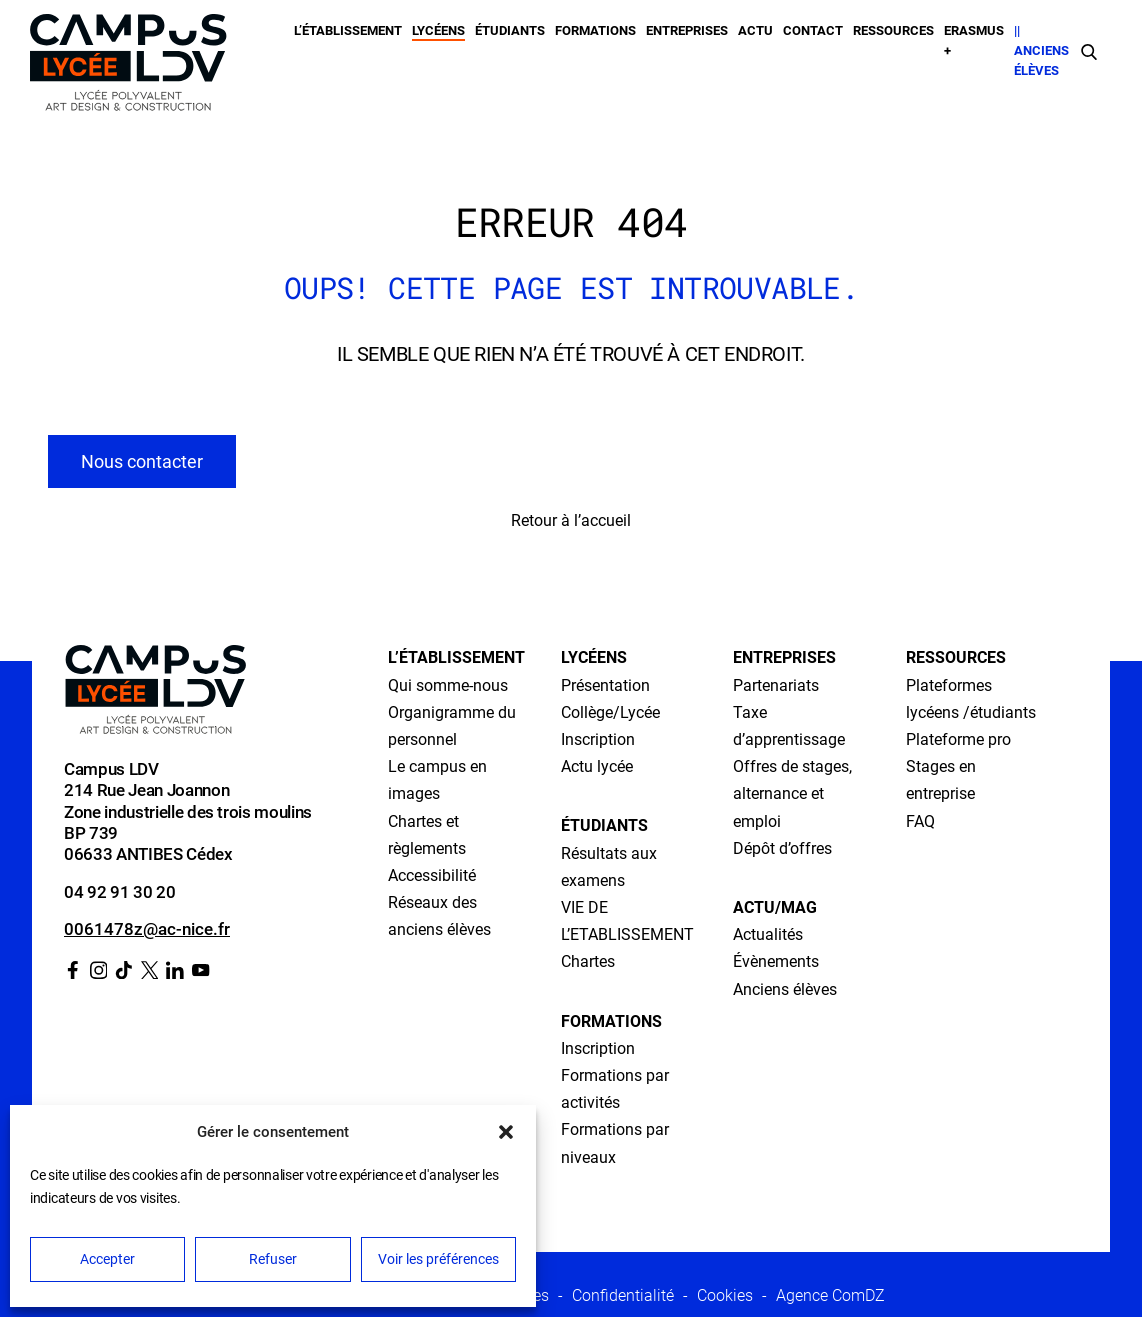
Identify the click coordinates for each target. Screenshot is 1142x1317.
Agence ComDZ (830, 1295)
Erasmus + (974, 40)
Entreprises (687, 30)
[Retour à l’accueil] (128, 67)
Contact (813, 30)
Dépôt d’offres (782, 849)
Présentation (605, 686)
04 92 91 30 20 (119, 892)
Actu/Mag (775, 908)
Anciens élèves (785, 990)
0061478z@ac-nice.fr (147, 929)
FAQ (920, 822)
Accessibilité (432, 876)
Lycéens (438, 30)
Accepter (107, 1259)
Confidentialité (623, 1295)
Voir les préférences (438, 1259)
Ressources (893, 30)
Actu (755, 30)
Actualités (768, 935)
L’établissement (348, 30)
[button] (506, 1132)
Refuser (273, 1259)
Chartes (588, 962)
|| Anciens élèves (1041, 51)
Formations (595, 30)
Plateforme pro (958, 740)
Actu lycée (597, 767)
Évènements (776, 962)
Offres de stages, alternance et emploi (792, 794)
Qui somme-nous (448, 686)
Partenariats (776, 686)
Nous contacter (142, 461)
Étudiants (510, 30)
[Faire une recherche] (1089, 51)
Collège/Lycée (610, 713)
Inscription (598, 740)
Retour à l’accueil (571, 520)
